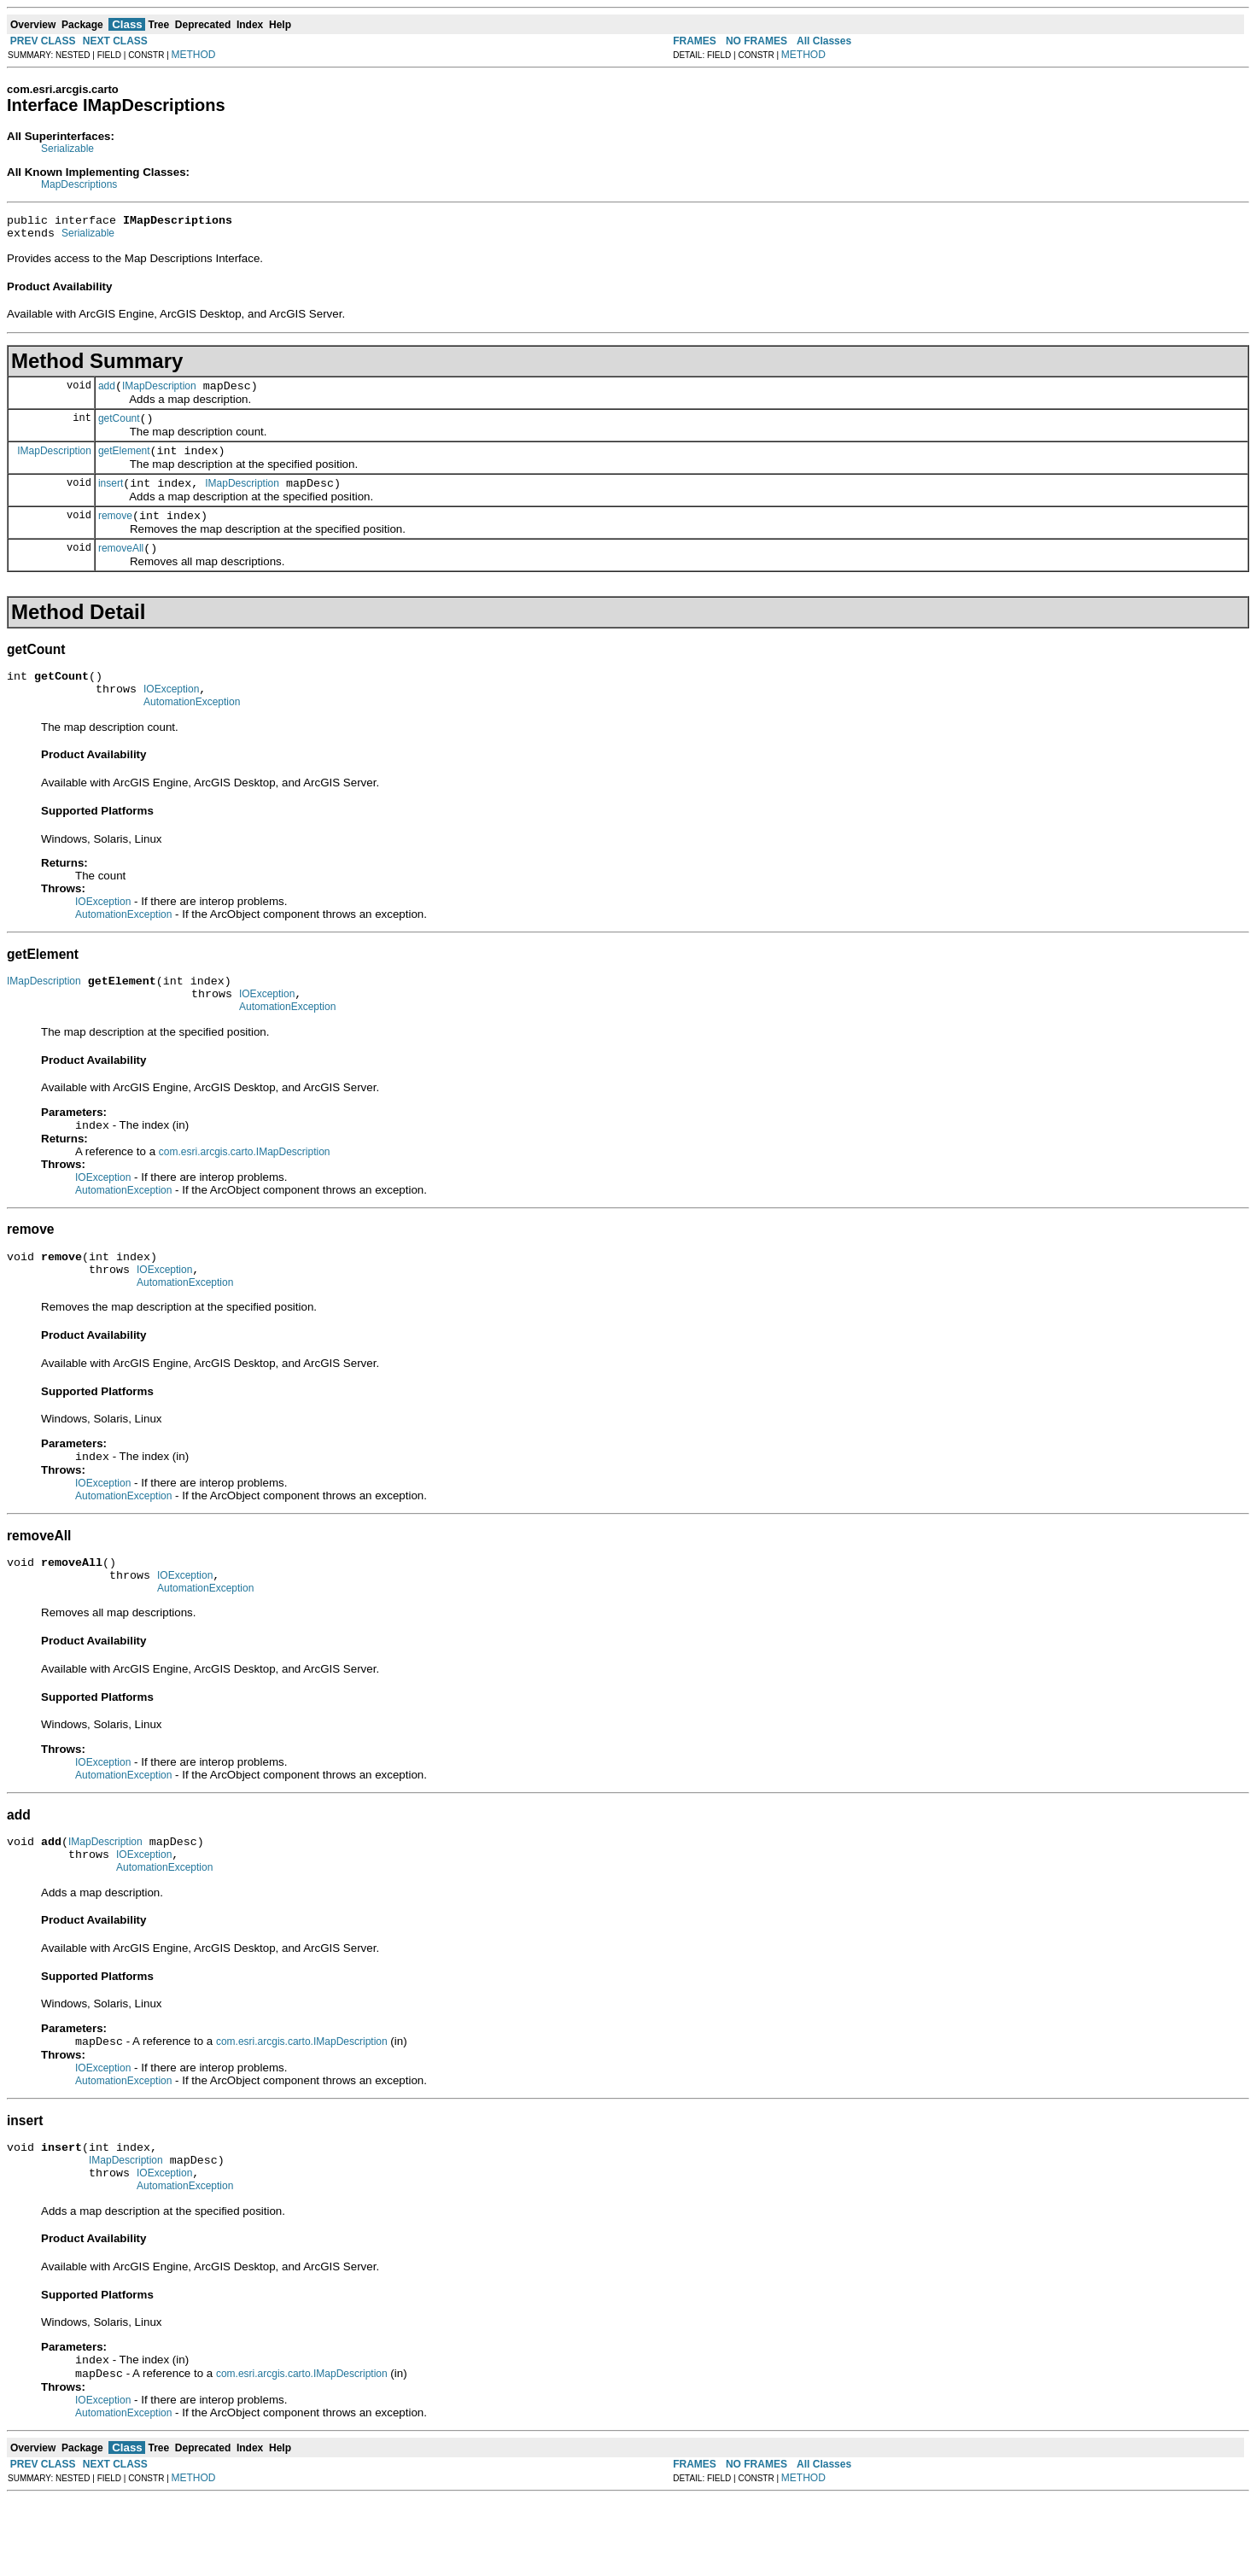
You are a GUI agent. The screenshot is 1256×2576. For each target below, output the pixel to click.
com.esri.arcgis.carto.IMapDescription (244, 1189)
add (106, 394)
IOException (171, 715)
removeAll (120, 569)
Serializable (67, 149)
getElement (124, 464)
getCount (119, 429)
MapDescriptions (79, 184)
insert (110, 499)
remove (115, 534)
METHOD (194, 55)
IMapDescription (159, 394)
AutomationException (191, 730)
